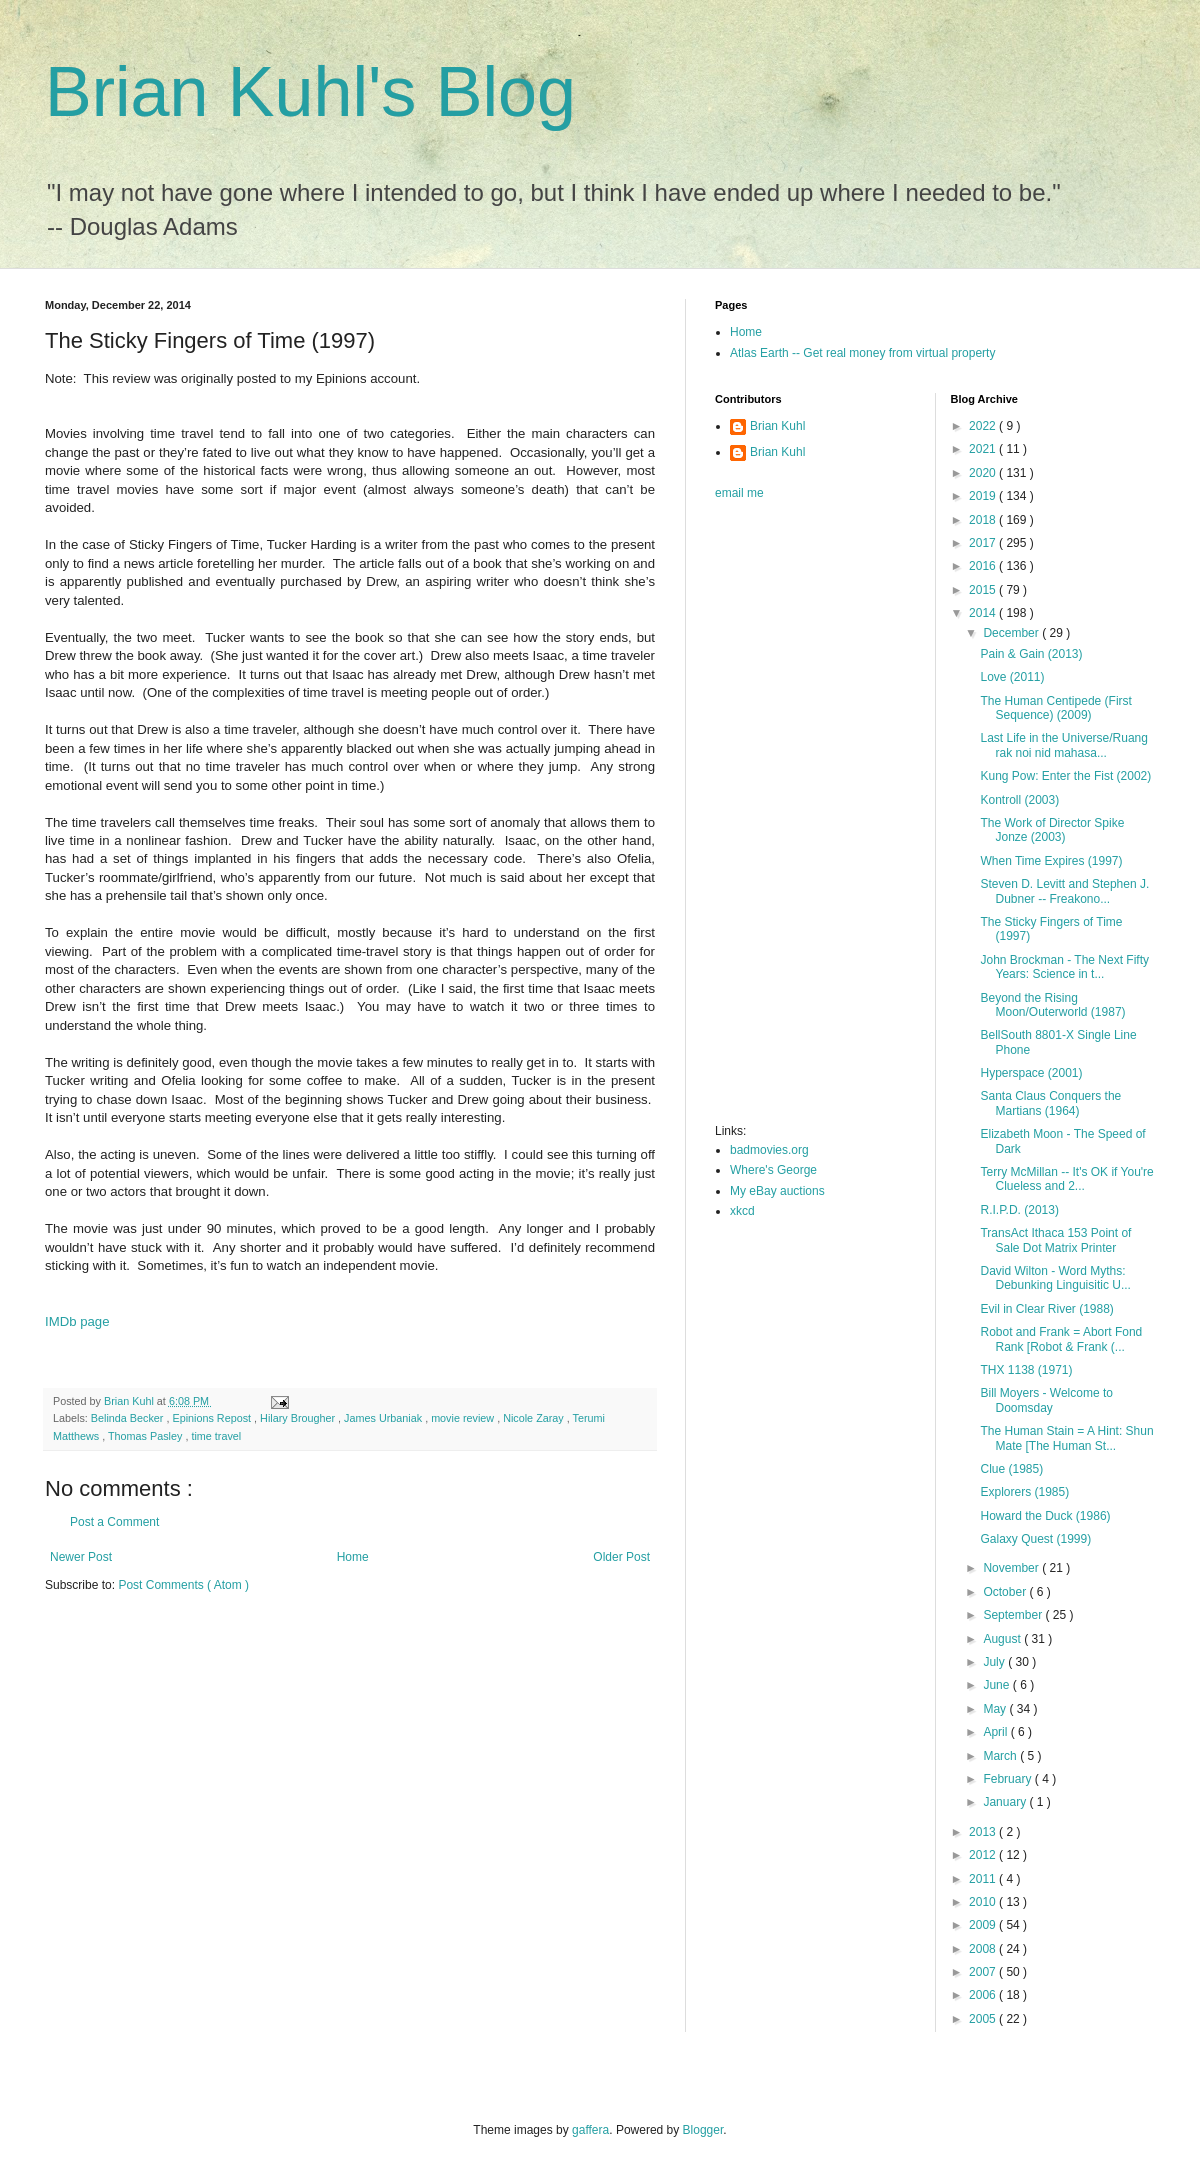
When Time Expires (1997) (1051, 861)
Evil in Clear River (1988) (1046, 1309)
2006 (984, 1995)
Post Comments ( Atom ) (183, 1585)
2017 (984, 543)
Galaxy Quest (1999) (1035, 1539)
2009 (984, 1925)
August (1003, 1639)
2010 (984, 1902)
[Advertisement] (795, 818)
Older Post (621, 1557)
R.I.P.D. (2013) (1019, 1210)
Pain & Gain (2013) (1031, 654)
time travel (216, 1436)
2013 (984, 1832)
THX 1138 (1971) (1026, 1370)
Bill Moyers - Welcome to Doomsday (1046, 1400)
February (1008, 1779)
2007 (984, 1972)
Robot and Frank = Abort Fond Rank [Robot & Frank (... (1061, 1339)
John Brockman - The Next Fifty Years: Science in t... (1064, 967)
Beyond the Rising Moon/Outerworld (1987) (1052, 1005)
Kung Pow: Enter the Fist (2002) (1065, 776)
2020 (984, 473)
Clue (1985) (1011, 1469)
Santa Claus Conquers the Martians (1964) (1050, 1103)
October (1006, 1592)
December (1012, 633)
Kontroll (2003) (1019, 800)
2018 (984, 520)
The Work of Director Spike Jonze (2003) (1052, 830)
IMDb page (77, 1321)
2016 (984, 566)
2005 (984, 2019)
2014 (984, 613)
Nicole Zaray (535, 1418)
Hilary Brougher (299, 1418)
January (1006, 1802)
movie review (464, 1418)
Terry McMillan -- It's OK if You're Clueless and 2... (1066, 1179)
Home (353, 1557)
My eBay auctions (777, 1191)
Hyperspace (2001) (1031, 1073)
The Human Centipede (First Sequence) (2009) (1055, 708)
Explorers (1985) (1024, 1492)
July (995, 1662)
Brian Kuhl (777, 426)
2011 (984, 1879)
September (1014, 1615)
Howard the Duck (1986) (1045, 1516)
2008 (984, 1949)
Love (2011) (1012, 677)
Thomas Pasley (146, 1436)
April (996, 1732)
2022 (984, 426)
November (1012, 1568)
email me (739, 493)
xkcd (742, 1211)
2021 (984, 449)
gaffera (590, 2130)
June (997, 1685)
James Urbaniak (384, 1418)
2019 (984, 496)
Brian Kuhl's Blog (310, 92)
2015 (984, 590)
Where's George (773, 1170)
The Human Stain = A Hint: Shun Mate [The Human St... (1066, 1438)
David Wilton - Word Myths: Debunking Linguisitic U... (1055, 1278)
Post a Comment (114, 1522)
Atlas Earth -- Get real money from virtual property (862, 353)
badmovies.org (769, 1150)
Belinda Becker (129, 1418)
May (996, 1709)
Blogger (703, 2130)
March (1001, 1756)
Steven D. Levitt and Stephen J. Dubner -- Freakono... (1064, 891)
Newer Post (81, 1557)
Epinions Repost (213, 1418)
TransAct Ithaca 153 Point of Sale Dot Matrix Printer (1055, 1240)
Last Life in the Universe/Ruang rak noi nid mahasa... (1063, 745)
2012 (984, 1855)
